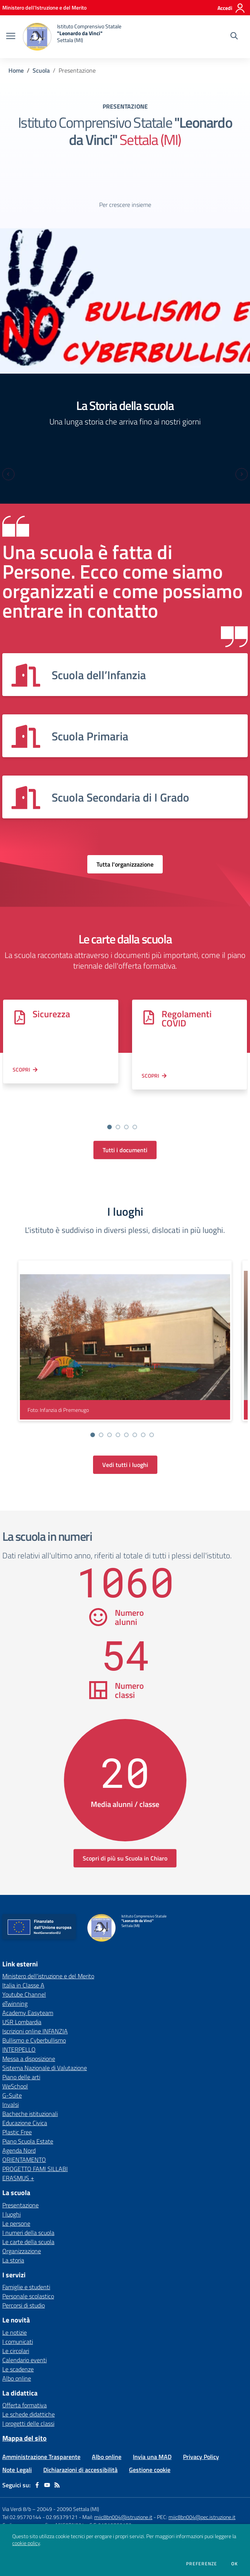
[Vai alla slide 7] (143, 1416)
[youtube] (47, 2466)
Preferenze (201, 2563)
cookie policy (26, 2543)
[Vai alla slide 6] (134, 1416)
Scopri (21, 1069)
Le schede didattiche (28, 2395)
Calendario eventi (24, 2341)
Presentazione (20, 2186)
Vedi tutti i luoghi (125, 1446)
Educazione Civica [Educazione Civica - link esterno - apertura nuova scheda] (24, 2104)
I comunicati (17, 2323)
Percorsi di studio (23, 2286)
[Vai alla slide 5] (126, 1416)
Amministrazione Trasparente (41, 2438)
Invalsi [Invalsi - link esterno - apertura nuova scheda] (10, 2086)
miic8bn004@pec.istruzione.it (201, 2499)
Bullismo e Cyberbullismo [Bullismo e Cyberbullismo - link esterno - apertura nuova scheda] (34, 2021)
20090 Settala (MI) (78, 2491)
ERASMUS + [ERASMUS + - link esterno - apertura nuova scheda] (18, 2159)
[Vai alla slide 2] (118, 1108)
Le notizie (14, 2314)
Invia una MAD (152, 2438)
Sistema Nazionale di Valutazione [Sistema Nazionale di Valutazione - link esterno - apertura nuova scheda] (44, 2049)
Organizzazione (21, 2232)
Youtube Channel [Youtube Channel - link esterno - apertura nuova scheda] (24, 1976)
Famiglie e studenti (26, 2268)
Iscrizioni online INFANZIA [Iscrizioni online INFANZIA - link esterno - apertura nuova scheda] (35, 2012)
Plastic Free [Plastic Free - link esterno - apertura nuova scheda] (17, 2113)
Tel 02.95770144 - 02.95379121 (40, 2499)
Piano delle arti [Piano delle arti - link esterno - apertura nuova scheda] (21, 2058)
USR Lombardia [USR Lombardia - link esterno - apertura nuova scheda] (21, 2003)
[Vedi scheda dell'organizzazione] (125, 674)
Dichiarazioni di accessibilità (80, 2451)
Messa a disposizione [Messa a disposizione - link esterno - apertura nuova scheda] (28, 2040)
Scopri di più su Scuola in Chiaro (125, 1839)
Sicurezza (51, 1014)
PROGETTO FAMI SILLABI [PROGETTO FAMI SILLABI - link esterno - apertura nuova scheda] (35, 2150)
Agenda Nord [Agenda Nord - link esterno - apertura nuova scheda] (19, 2132)
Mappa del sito (24, 2420)
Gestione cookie (149, 2451)
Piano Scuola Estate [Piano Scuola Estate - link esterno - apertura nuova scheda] (27, 2122)
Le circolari (15, 2332)
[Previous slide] (8, 474)
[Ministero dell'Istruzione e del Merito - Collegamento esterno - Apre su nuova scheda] (44, 7)
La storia (13, 2241)
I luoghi (11, 2195)
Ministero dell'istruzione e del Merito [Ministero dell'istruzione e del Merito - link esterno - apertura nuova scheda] (48, 1957)
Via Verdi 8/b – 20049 (27, 2491)
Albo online (16, 2360)
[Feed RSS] (57, 2466)
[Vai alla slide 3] (126, 1108)
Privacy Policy (201, 2438)
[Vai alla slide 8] (151, 1416)
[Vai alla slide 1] (109, 1108)
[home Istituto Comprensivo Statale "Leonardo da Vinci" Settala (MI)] (72, 36)
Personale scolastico (28, 2277)
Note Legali (17, 2451)
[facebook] (37, 2466)
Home (16, 70)
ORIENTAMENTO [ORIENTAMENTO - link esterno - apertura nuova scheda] (24, 2141)
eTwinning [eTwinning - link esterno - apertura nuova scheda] (15, 1985)
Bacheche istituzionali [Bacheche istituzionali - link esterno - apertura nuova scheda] (30, 2095)
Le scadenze (18, 2350)
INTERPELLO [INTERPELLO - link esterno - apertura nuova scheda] (19, 2031)
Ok (234, 2563)
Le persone (16, 2205)
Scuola (41, 70)
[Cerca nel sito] (234, 37)
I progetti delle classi (28, 2405)
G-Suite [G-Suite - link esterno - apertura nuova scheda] (12, 2077)
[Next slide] (241, 474)
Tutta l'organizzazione (125, 864)
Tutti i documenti (125, 1131)
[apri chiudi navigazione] (10, 36)
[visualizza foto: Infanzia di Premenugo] (125, 1322)
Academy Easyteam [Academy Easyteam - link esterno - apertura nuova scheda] (27, 1994)
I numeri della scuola (28, 2214)
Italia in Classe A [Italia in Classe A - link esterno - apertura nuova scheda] (23, 1966)
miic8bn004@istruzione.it (123, 2499)
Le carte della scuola (28, 2223)
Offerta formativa (24, 2386)
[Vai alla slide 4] (134, 1108)
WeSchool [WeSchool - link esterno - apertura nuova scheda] (15, 2067)
